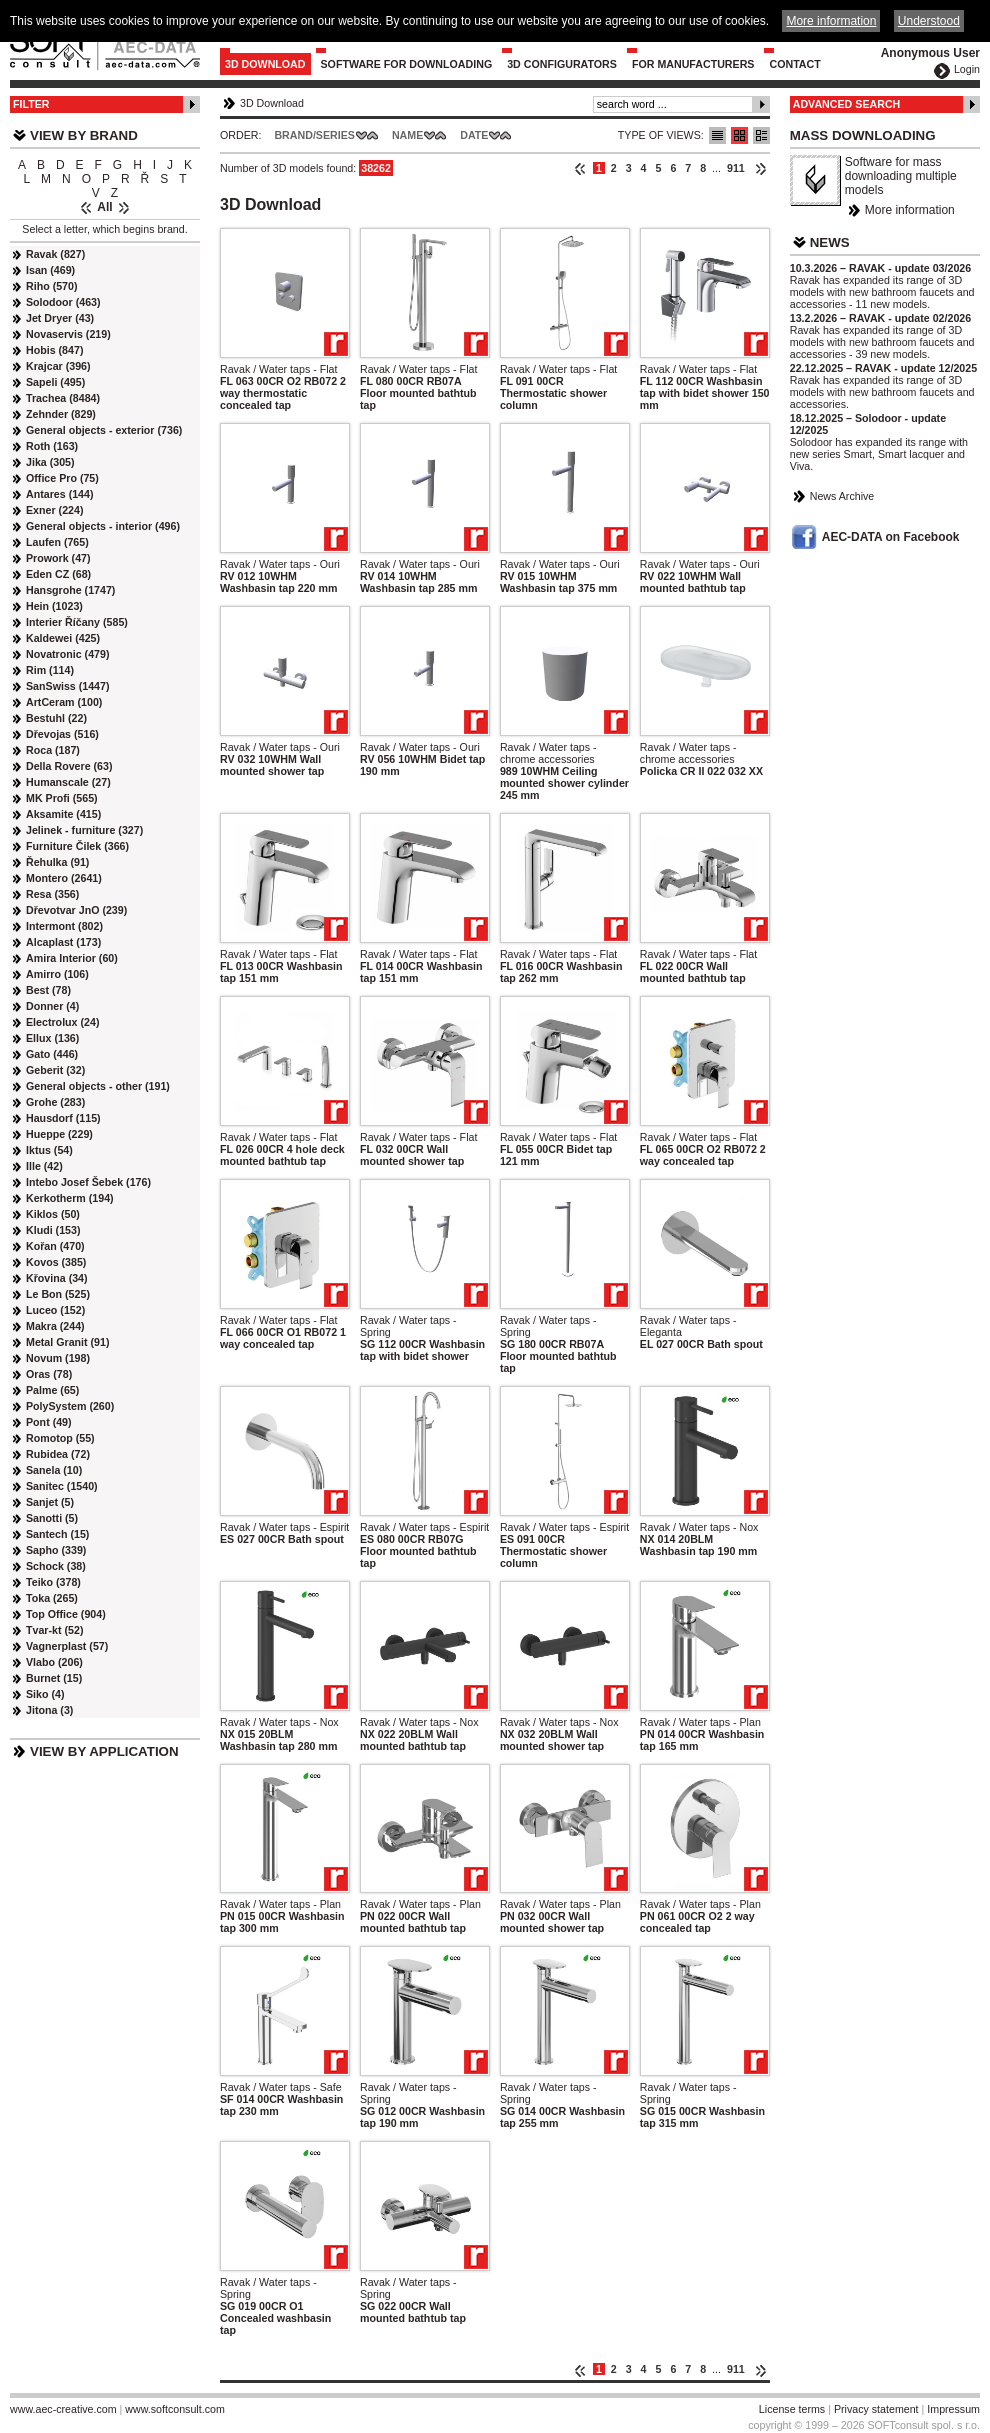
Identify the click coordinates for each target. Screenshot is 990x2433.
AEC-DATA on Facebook (891, 537)
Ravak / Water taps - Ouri (280, 564)
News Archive (842, 496)
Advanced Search (847, 104)
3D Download (265, 64)
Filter (31, 104)
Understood (929, 21)
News (830, 242)
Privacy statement (876, 2409)
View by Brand (84, 135)
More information (910, 210)
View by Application (104, 1751)
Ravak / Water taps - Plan (700, 1722)
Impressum (953, 2409)
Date (474, 135)
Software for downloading (407, 64)
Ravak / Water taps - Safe (281, 2087)
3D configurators (562, 64)
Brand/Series (314, 135)
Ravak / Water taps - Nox (699, 1527)
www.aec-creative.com (63, 2409)
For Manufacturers (693, 64)
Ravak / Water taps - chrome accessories (548, 753)
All (104, 207)
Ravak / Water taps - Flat (278, 369)
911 (736, 168)
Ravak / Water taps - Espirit (284, 1527)
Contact (794, 64)
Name (407, 135)
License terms (792, 2409)
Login (967, 69)
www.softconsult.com (175, 2409)
